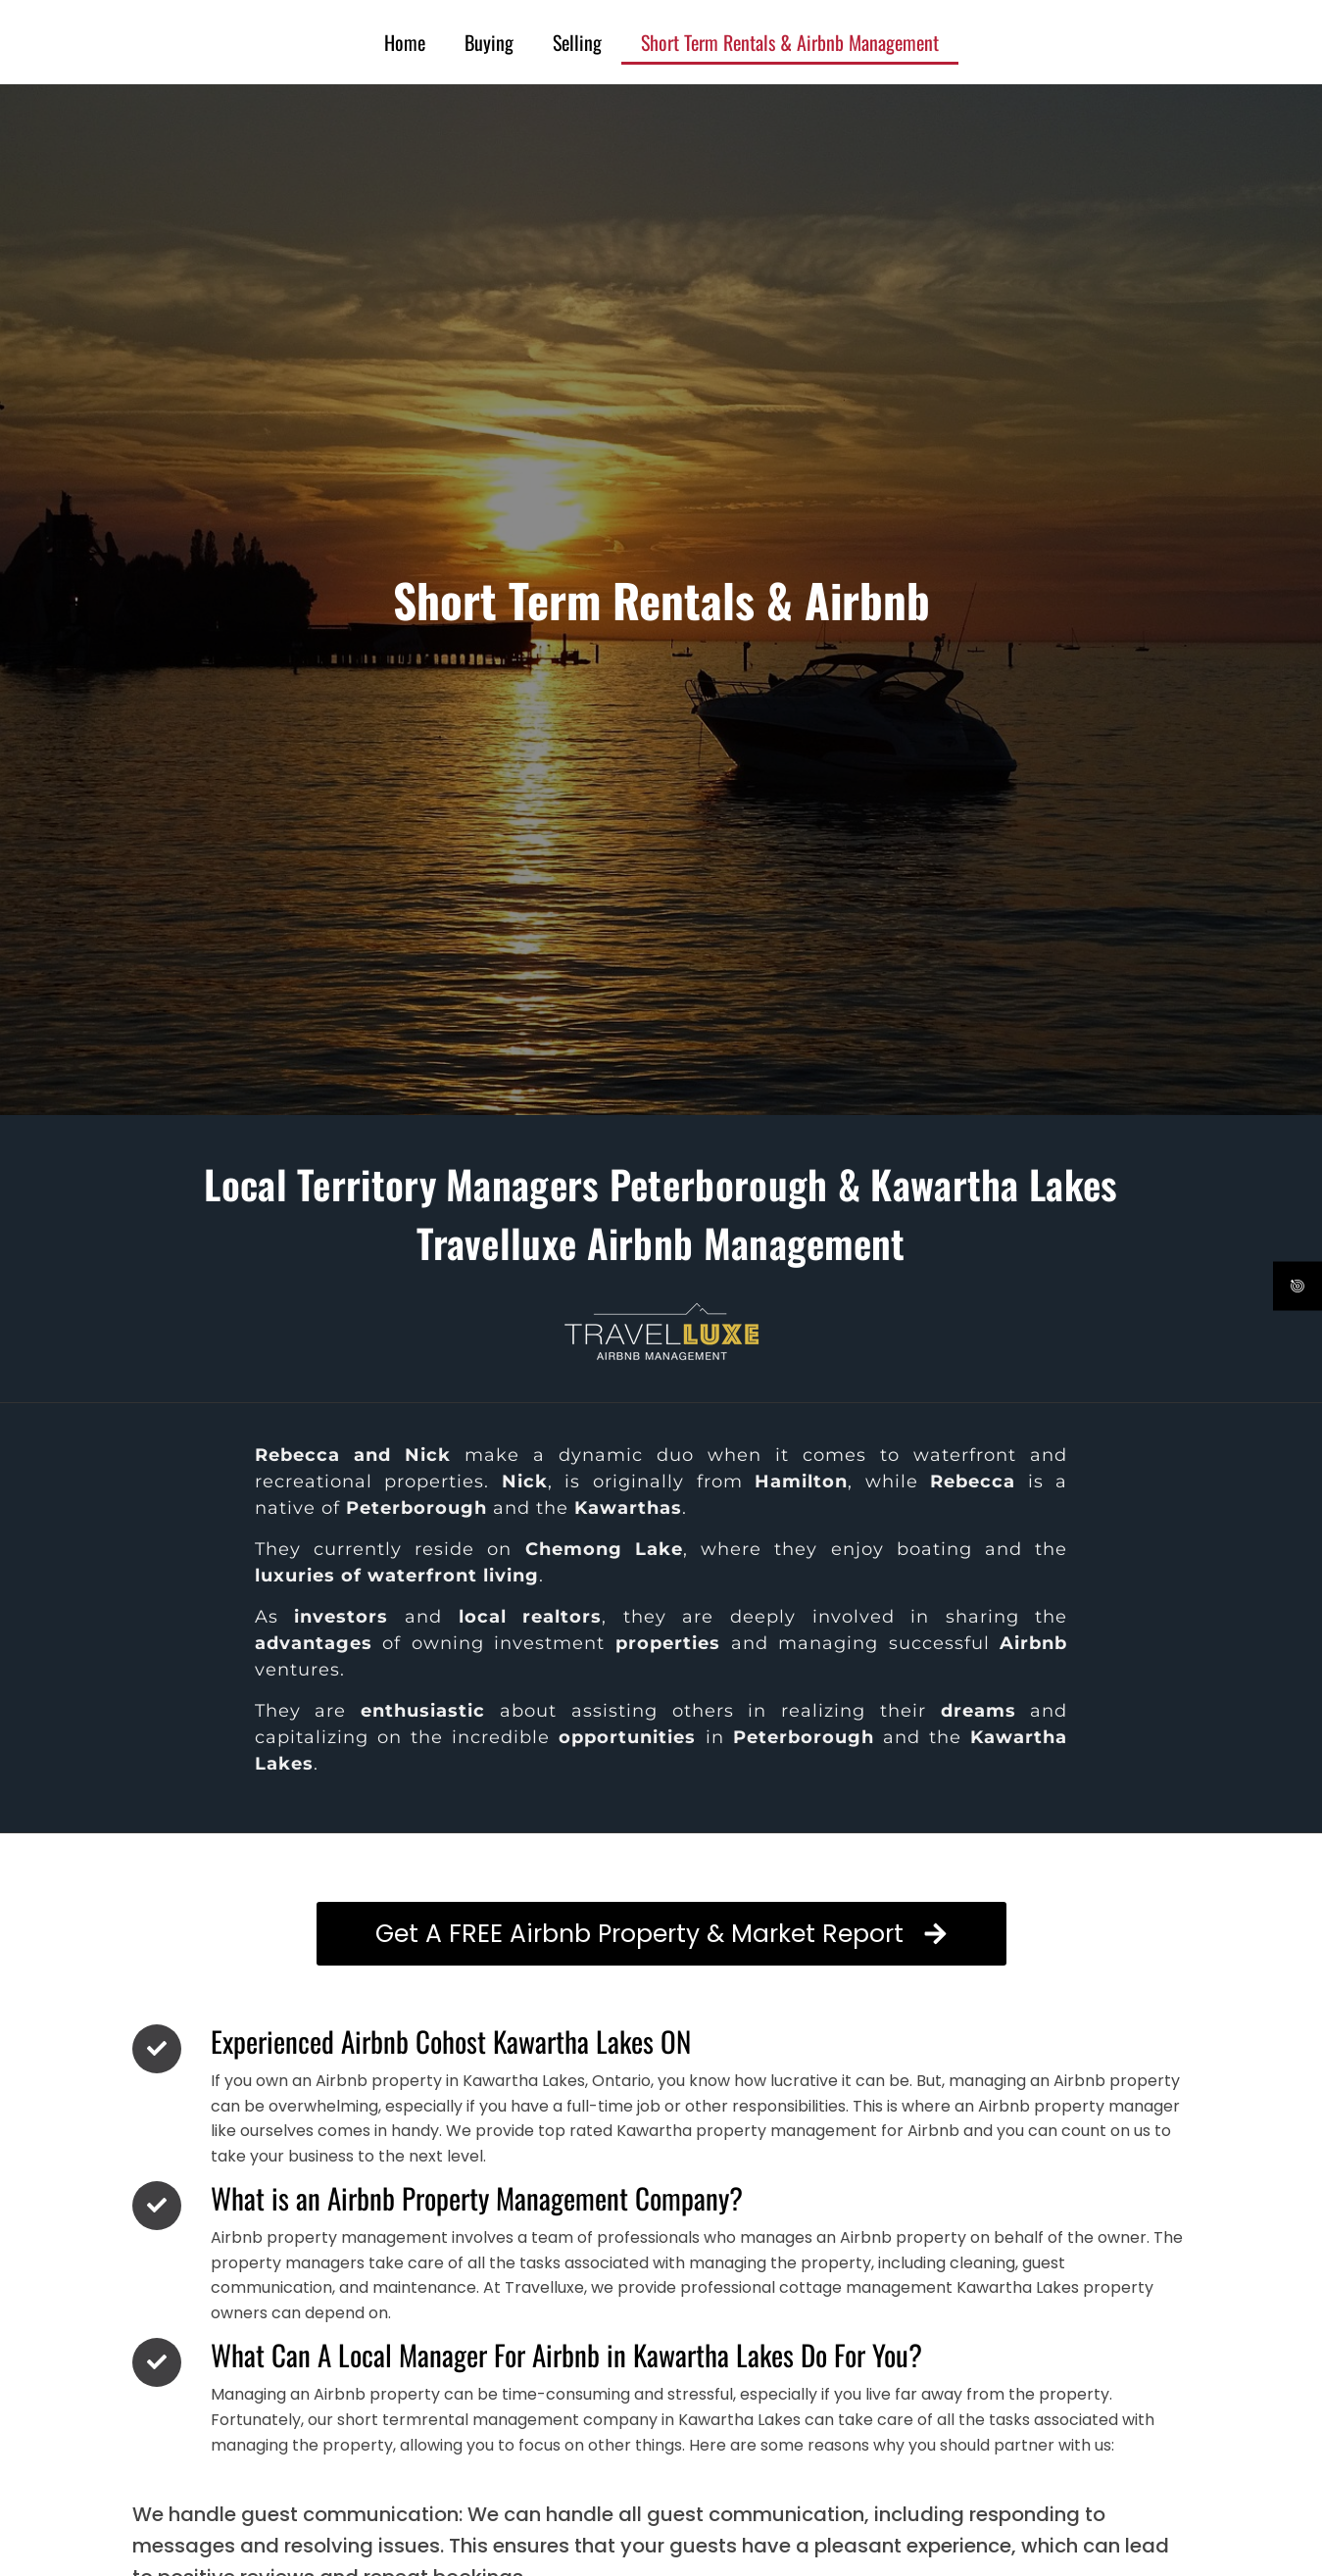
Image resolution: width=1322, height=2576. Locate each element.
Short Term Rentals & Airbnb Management (790, 42)
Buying (489, 42)
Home (404, 42)
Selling (577, 42)
